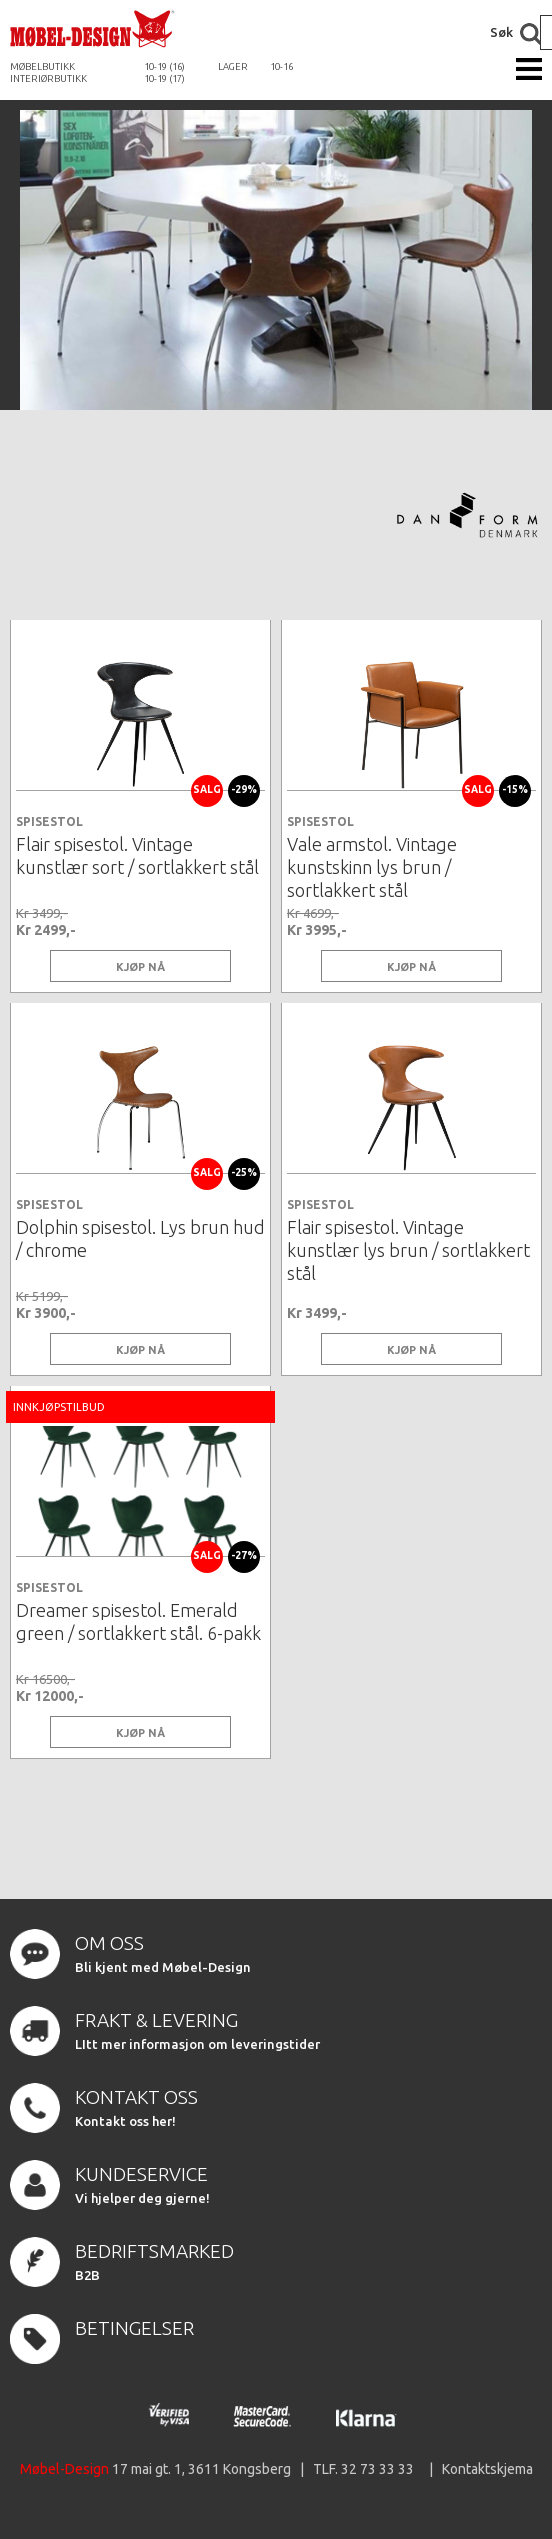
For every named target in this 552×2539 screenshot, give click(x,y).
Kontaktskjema (487, 2469)
